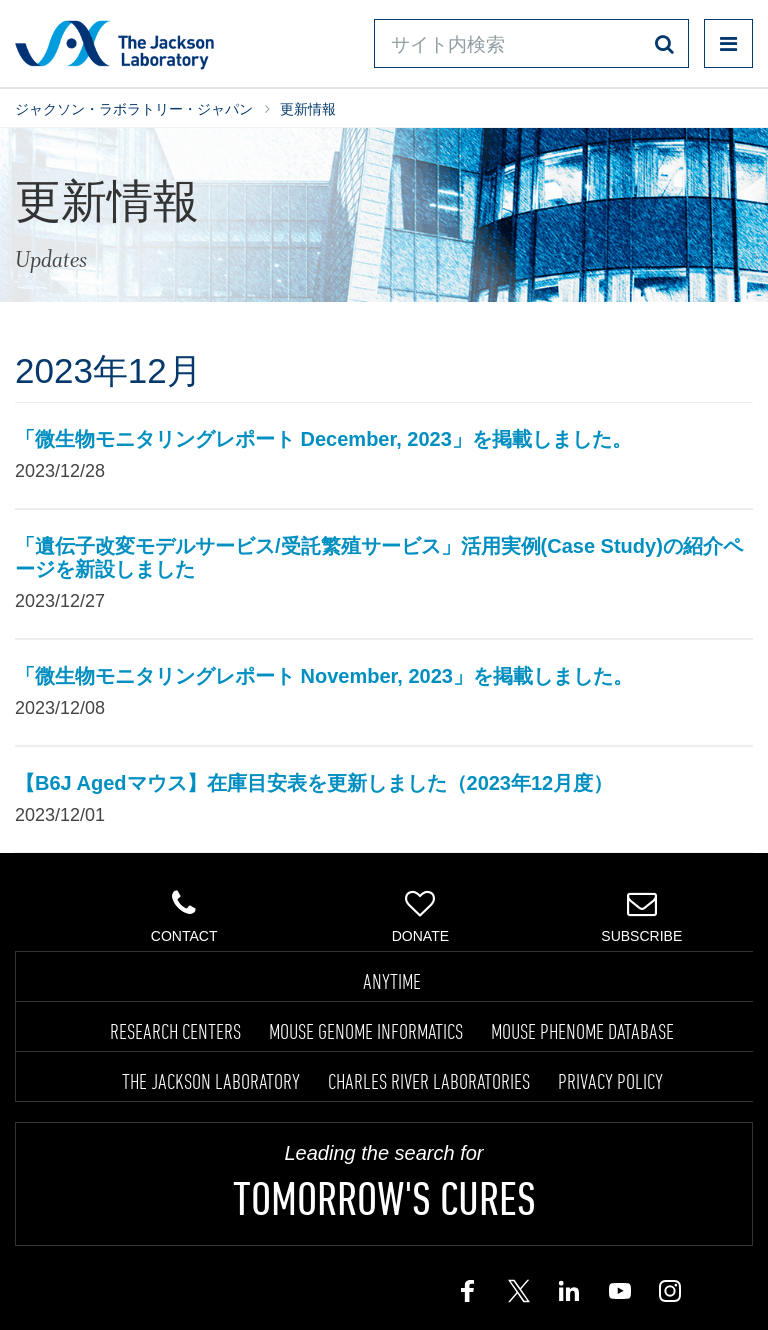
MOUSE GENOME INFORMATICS (366, 1031)
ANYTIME (392, 981)
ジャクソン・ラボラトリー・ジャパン (134, 109)
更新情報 (308, 109)
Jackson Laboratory (114, 44)
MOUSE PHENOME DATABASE (582, 1031)
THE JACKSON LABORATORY (211, 1081)
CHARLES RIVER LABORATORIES (429, 1081)
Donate (420, 916)
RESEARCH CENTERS (175, 1031)
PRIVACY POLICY (610, 1081)
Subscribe (641, 916)
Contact (184, 916)
